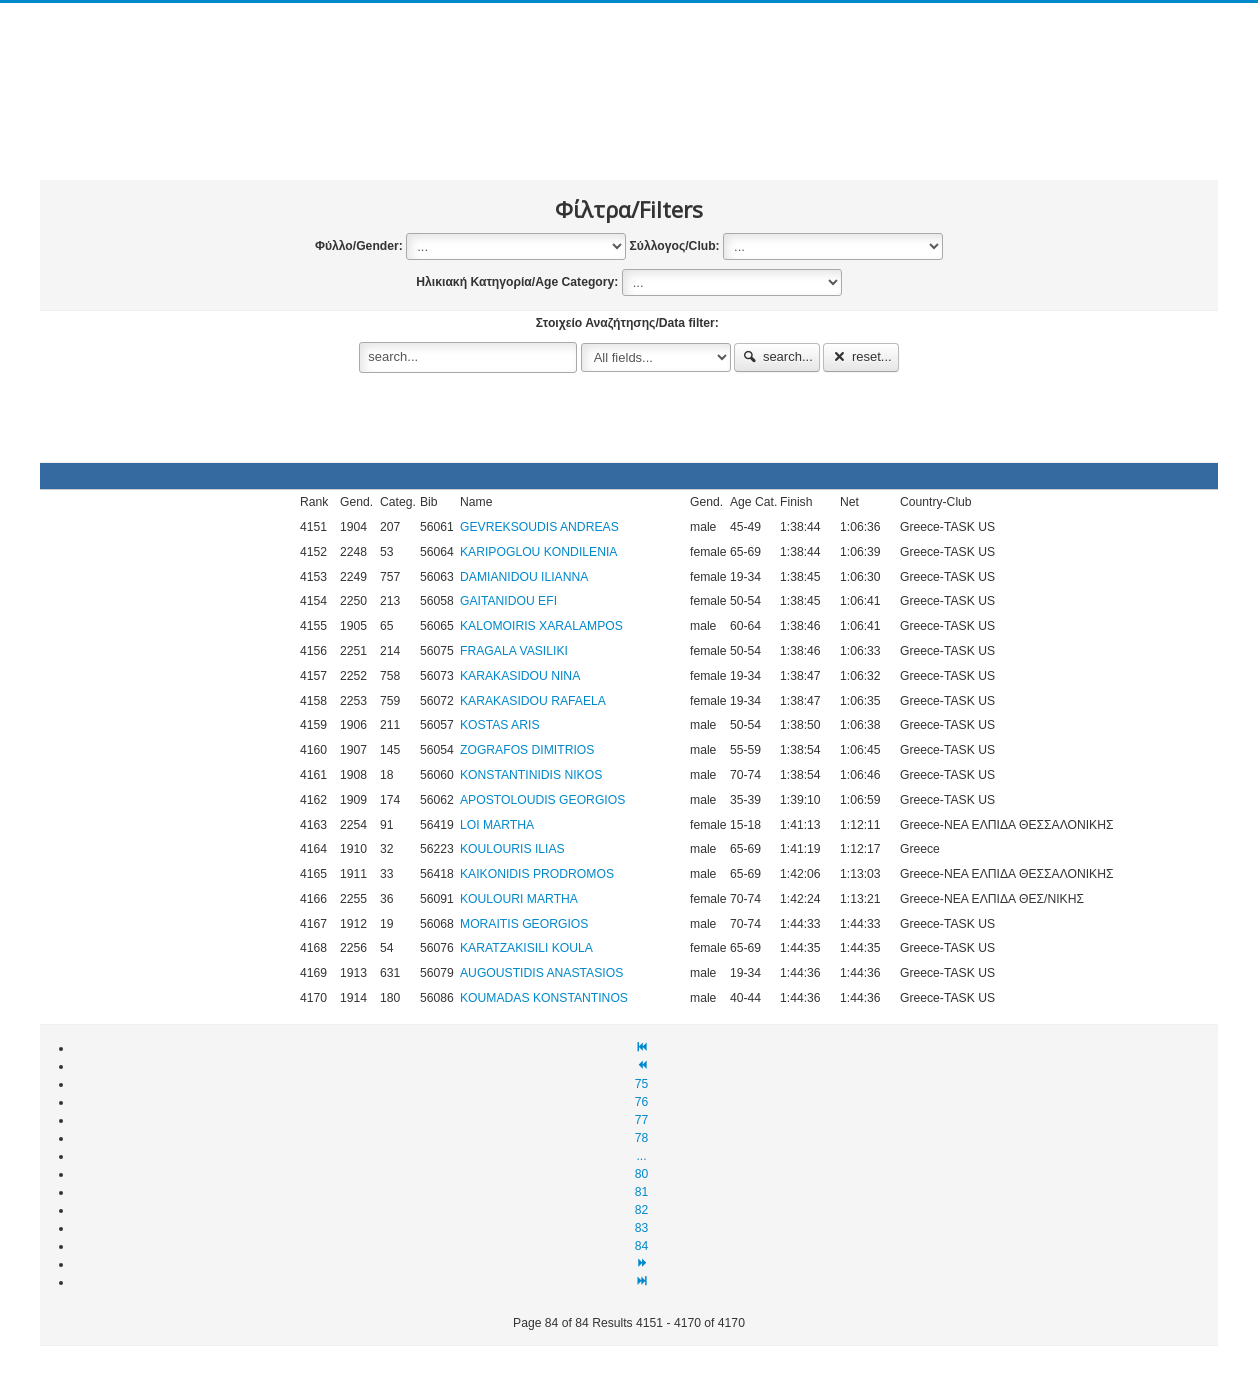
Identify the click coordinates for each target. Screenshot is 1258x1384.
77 (642, 1120)
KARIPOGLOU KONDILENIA (538, 552)
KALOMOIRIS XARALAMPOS (541, 626)
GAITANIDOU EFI (508, 601)
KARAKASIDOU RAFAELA (533, 701)
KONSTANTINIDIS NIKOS (531, 775)
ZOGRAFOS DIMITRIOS (527, 750)
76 (642, 1102)
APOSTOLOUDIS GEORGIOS (542, 800)
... (641, 1156)
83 (642, 1228)
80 (642, 1174)
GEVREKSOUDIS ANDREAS (539, 527)
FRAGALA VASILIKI (514, 651)
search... (777, 356)
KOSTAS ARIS (500, 725)
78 (642, 1138)
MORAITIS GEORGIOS (524, 924)
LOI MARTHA (497, 825)
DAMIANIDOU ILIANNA (524, 577)
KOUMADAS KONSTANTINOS (544, 998)
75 (642, 1084)
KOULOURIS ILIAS (512, 849)
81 (642, 1192)
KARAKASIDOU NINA (520, 676)
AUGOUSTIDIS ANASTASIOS (541, 973)
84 (642, 1246)
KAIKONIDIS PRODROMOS (537, 874)
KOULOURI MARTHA (519, 899)
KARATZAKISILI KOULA (526, 948)
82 (642, 1210)
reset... (861, 356)
